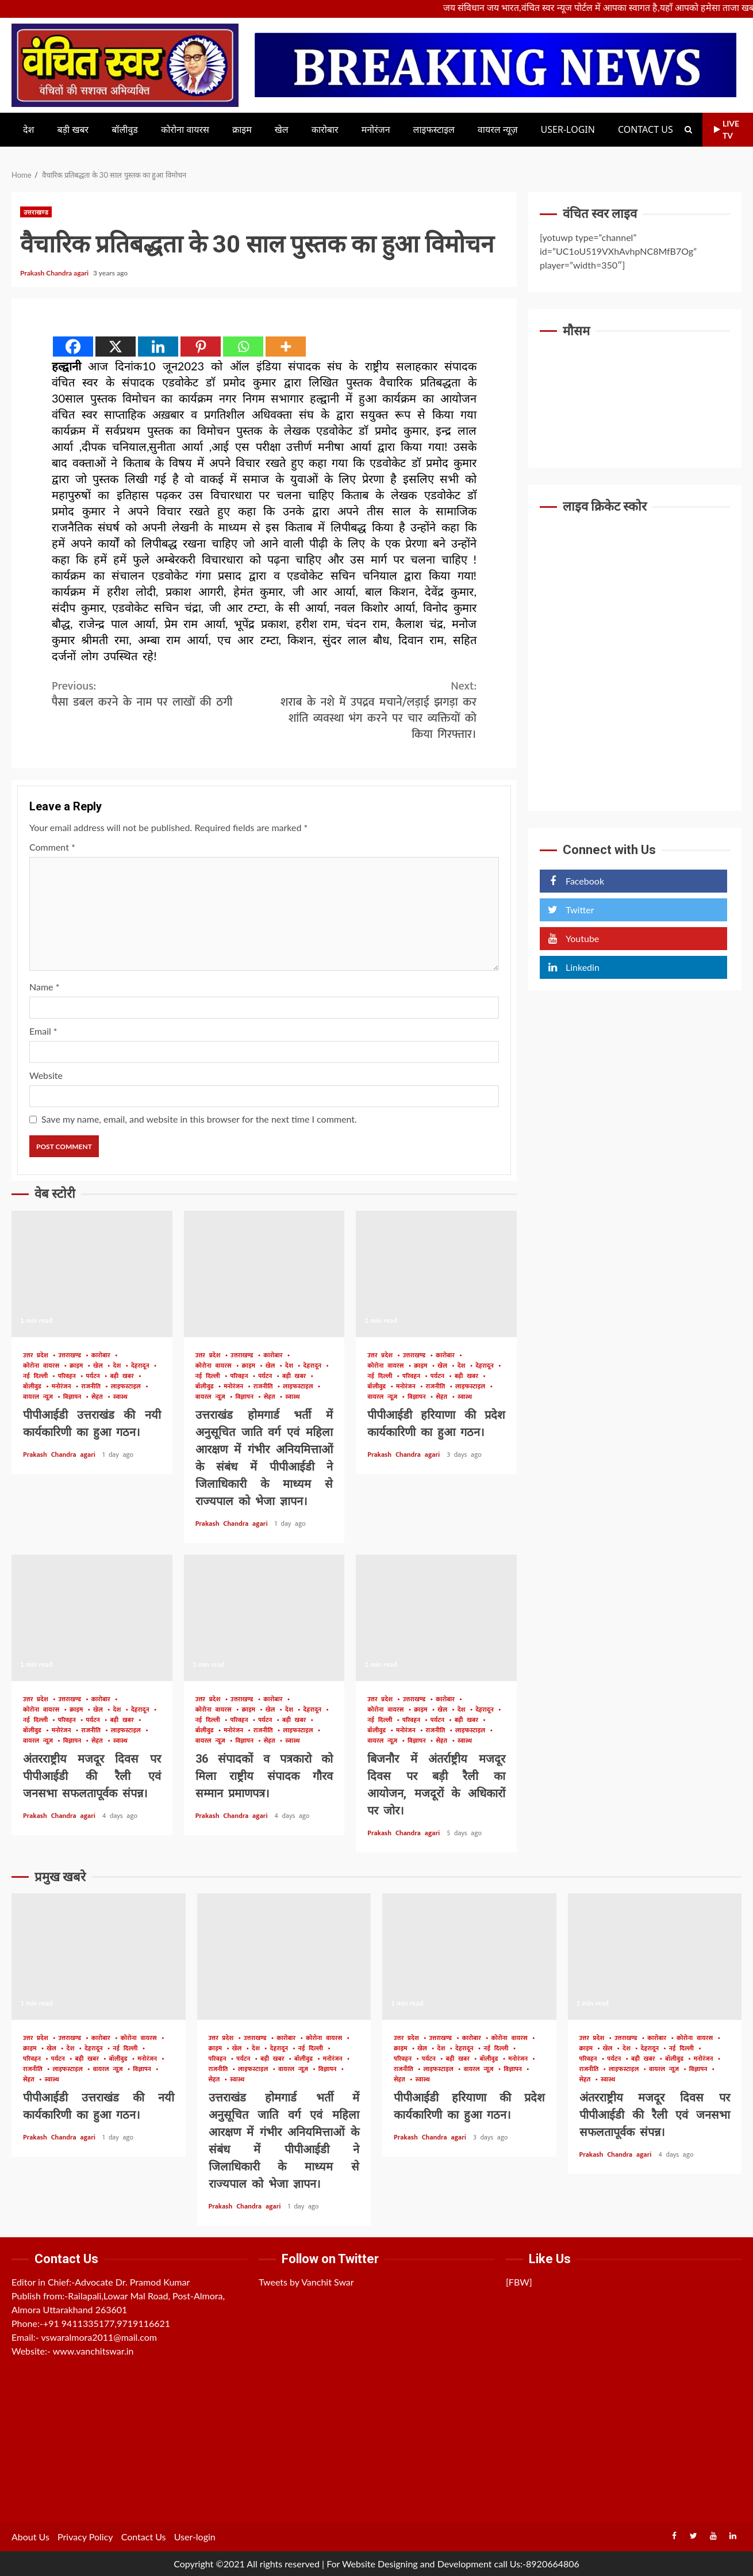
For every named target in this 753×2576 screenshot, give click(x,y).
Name (44, 986)
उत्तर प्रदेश (37, 1356)
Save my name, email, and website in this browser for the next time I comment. (199, 1118)
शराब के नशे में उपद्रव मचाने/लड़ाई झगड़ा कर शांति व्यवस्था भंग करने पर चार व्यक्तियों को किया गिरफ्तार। (370, 710)
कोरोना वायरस (185, 129)
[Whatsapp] (243, 346)
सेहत (99, 1397)
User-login (568, 129)
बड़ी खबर (73, 129)
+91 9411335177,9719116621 (106, 2323)
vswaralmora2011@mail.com (99, 2337)
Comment (52, 846)
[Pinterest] (200, 346)
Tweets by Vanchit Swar (306, 2281)
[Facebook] (73, 346)
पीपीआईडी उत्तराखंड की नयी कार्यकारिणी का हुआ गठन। (91, 1274)
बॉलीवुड (125, 129)
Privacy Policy (85, 2536)
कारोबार (325, 129)
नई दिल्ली (37, 1376)
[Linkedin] (158, 346)
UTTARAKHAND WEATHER (635, 390)
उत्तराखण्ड (36, 212)
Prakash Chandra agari (55, 273)
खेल (282, 129)
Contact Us (645, 129)
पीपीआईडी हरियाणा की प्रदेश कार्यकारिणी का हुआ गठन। (436, 1274)
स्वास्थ (120, 1397)
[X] (115, 346)
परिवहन (69, 1376)
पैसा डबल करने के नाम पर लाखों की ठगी (158, 694)
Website (46, 1075)
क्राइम (242, 129)
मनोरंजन (376, 129)
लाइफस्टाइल (434, 129)
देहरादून (142, 1366)
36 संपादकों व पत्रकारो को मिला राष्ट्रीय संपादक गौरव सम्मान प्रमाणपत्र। (264, 1618)
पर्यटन (95, 1376)
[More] (286, 346)
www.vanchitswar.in (93, 2350)
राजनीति (93, 1387)
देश (28, 129)
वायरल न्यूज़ (498, 129)
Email (43, 1030)
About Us (30, 2536)
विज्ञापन (74, 1397)
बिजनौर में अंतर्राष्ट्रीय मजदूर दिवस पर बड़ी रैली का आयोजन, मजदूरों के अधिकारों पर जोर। (436, 1618)
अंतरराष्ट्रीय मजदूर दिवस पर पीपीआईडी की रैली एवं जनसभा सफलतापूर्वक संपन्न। (91, 1618)
